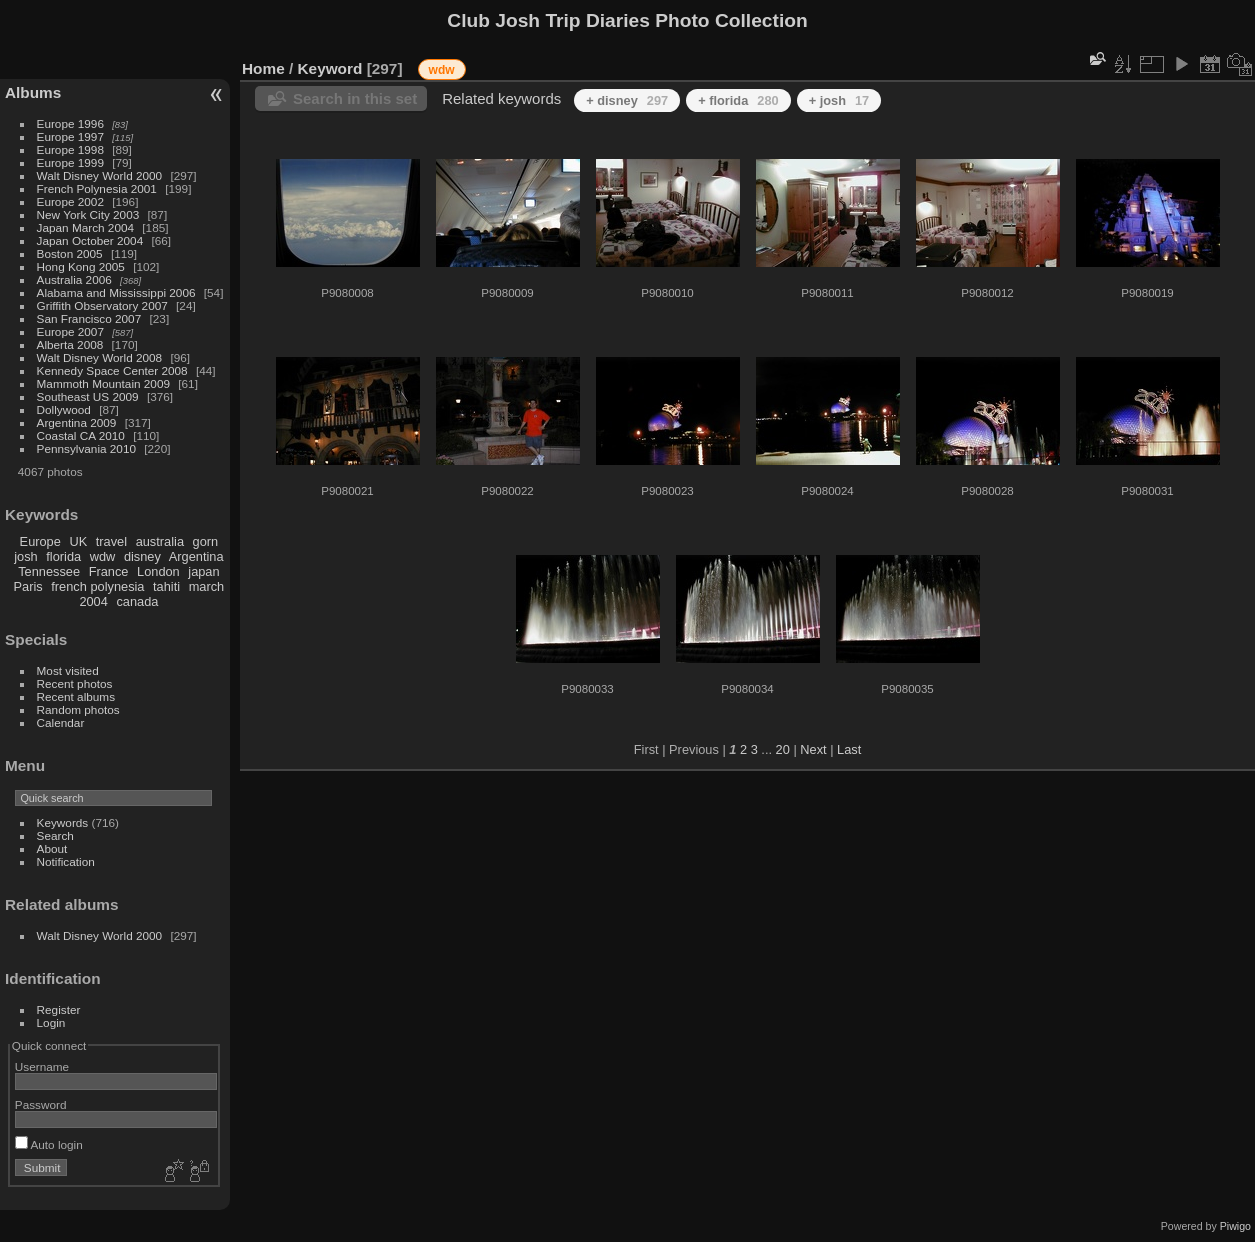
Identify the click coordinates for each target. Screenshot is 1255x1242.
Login (51, 1022)
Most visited (68, 670)
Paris (28, 586)
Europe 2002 (70, 201)
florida (63, 556)
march (207, 586)
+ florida (738, 100)
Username (42, 1066)
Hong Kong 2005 (81, 266)
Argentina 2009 (77, 422)
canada (137, 601)
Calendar (61, 722)
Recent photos (75, 683)
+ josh (839, 100)
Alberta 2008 (70, 344)
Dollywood (64, 409)
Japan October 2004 (90, 240)
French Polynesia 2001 (97, 188)
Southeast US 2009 (88, 396)
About (52, 848)
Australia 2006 (74, 279)
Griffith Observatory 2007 (102, 305)
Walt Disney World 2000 (100, 175)
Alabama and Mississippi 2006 (116, 292)
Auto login (49, 1144)
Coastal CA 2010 (81, 435)
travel (111, 541)
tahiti (166, 586)
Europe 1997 (70, 136)
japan (203, 571)
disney (142, 556)
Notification (66, 861)
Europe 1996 (70, 123)
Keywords (63, 822)
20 (783, 749)
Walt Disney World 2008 (100, 357)
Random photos (78, 709)
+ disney (627, 100)
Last (849, 749)
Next (813, 749)
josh (25, 556)
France (109, 571)
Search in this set (355, 98)
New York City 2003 (88, 214)
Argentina (196, 556)
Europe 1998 (70, 149)
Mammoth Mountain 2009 (103, 383)
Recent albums (76, 696)
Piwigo (1235, 1226)
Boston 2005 (70, 253)
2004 (93, 601)
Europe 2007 (70, 331)
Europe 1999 (70, 162)
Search (55, 835)
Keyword (330, 68)
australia (160, 541)
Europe (40, 541)
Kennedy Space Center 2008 (112, 370)
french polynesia (97, 586)
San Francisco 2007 (89, 318)
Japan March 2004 (85, 227)
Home (263, 68)
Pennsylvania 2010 (86, 448)
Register (59, 1009)
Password (41, 1104)
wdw (103, 556)
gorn (206, 541)
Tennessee (49, 571)
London (158, 571)
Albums (33, 92)
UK (78, 541)
